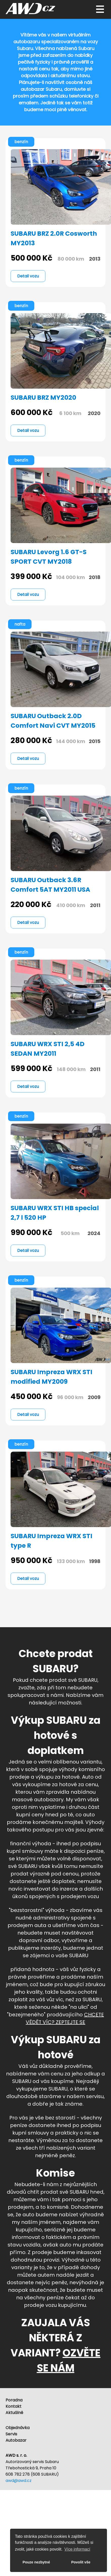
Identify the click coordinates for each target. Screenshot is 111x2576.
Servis (11, 2434)
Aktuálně (14, 2413)
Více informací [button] (77, 2549)
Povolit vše (80, 2562)
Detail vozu (28, 276)
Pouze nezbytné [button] (36, 2562)
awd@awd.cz (19, 2480)
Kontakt (13, 2406)
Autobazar (16, 2440)
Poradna (14, 2400)
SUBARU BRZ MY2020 (43, 397)
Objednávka (18, 2428)
